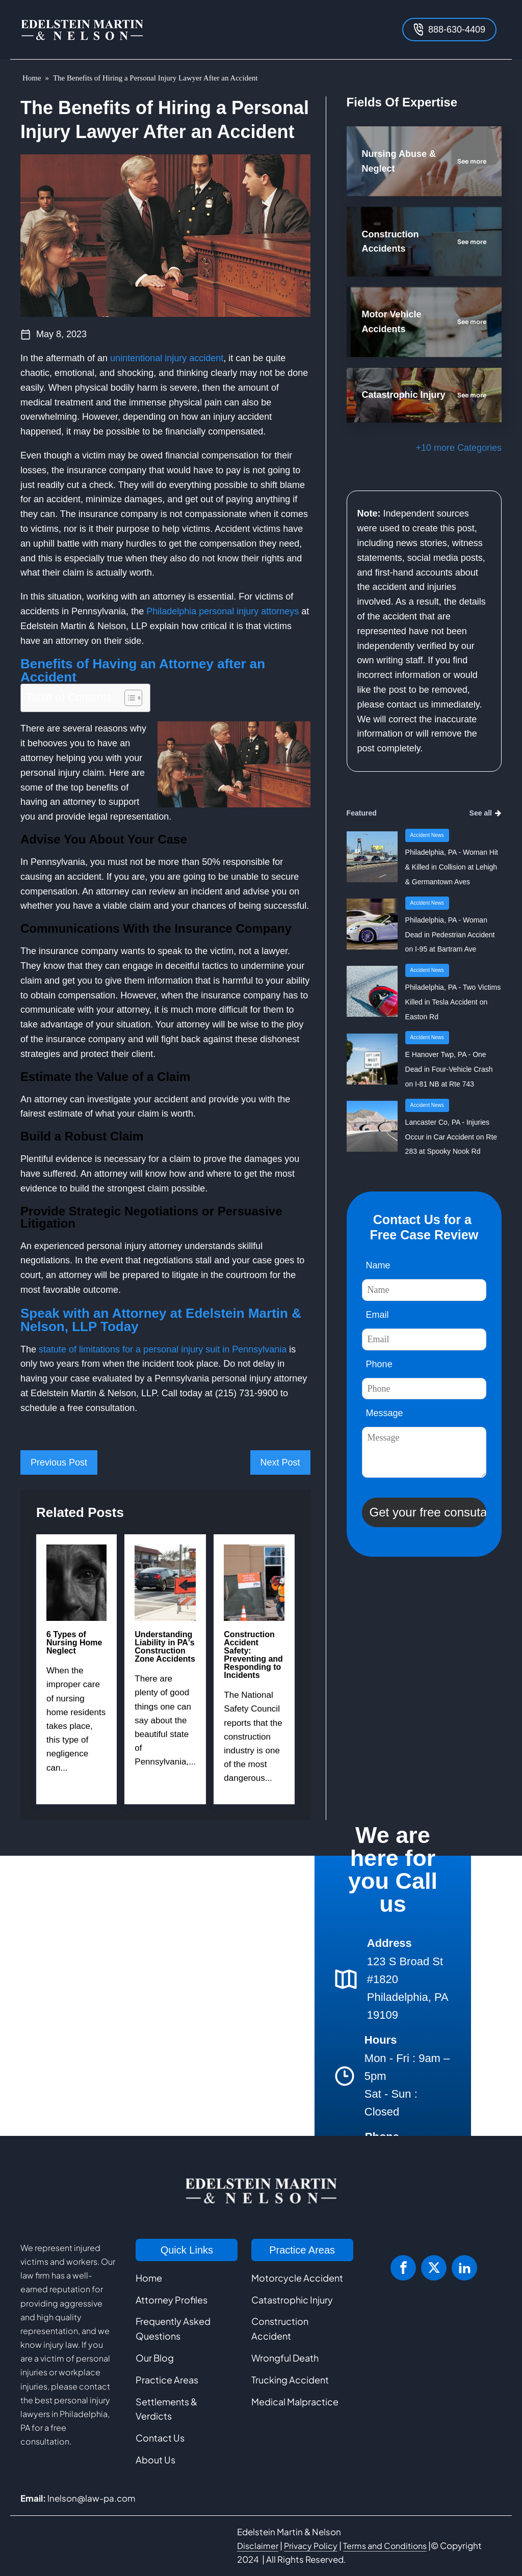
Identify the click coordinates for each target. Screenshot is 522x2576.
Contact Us (160, 2438)
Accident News (427, 835)
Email (377, 1315)
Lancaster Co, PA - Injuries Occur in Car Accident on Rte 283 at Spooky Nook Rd (451, 1137)
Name (378, 1265)
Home (31, 78)
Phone (379, 1364)
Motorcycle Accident (297, 2278)
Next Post (280, 1462)
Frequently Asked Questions (173, 2328)
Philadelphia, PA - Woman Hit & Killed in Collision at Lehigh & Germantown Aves (451, 867)
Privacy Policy (310, 2545)
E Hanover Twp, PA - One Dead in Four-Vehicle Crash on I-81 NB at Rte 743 (449, 1069)
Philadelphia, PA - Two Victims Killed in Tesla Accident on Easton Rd (453, 1002)
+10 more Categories (458, 448)
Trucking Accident (290, 2379)
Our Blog (155, 2358)
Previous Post (59, 1462)
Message (384, 1413)
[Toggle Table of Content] (128, 698)
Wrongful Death (285, 2358)
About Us (155, 2459)
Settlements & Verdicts (166, 2409)
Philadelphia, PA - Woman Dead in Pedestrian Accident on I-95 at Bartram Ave (450, 935)
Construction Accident (279, 2328)
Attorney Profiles (171, 2300)
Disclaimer (257, 2545)
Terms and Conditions (385, 2545)
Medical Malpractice (294, 2401)
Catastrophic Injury (292, 2300)
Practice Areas (167, 2379)
